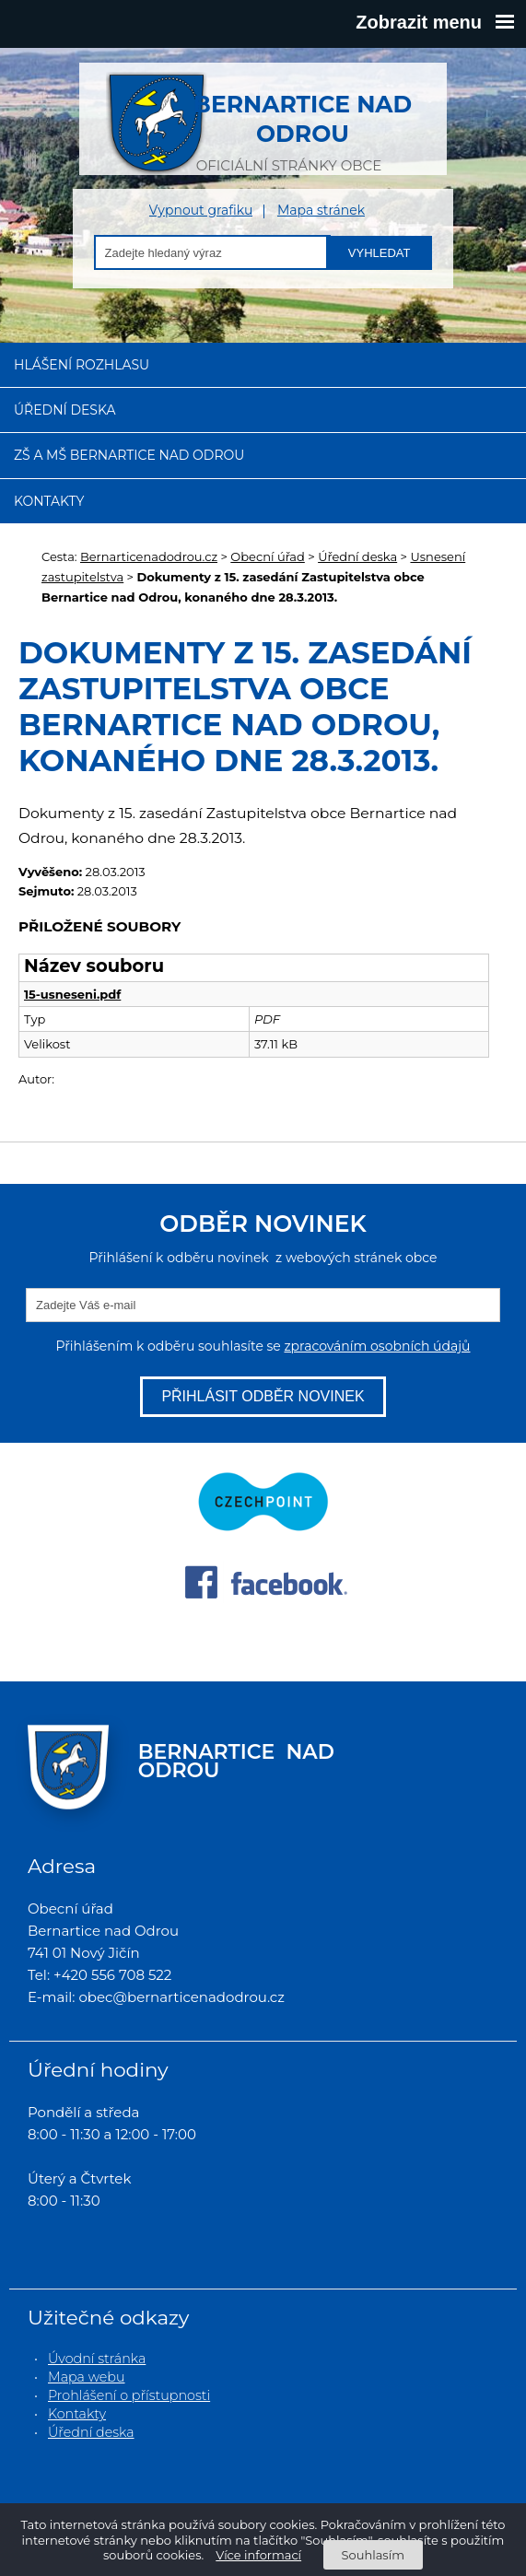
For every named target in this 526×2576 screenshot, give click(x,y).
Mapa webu (86, 2377)
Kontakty (49, 501)
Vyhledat (379, 253)
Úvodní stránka (97, 2358)
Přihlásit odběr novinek (262, 1396)
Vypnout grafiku (201, 210)
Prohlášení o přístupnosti (129, 2395)
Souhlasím (373, 2554)
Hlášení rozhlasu (81, 365)
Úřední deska (65, 410)
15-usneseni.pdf (72, 994)
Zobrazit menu (435, 22)
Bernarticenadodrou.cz (148, 556)
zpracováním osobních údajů (377, 1346)
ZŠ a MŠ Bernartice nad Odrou (129, 455)
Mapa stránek (321, 210)
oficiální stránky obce (289, 123)
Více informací (258, 2554)
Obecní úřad (267, 556)
